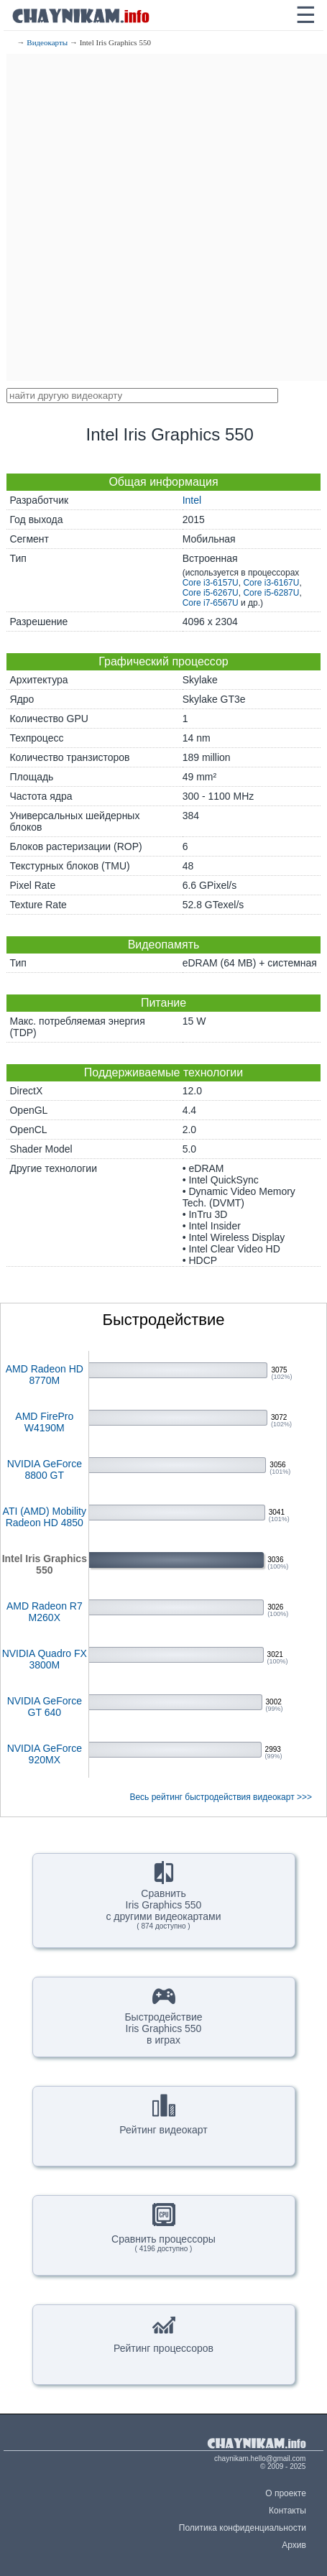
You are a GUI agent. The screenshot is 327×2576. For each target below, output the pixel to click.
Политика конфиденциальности (242, 2528)
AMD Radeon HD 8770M (44, 1374)
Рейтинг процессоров (163, 2333)
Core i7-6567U (211, 603)
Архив (294, 2545)
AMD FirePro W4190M (44, 1422)
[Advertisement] (163, 217)
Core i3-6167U (271, 583)
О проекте (285, 2493)
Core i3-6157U (211, 583)
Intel (192, 500)
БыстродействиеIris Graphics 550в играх (163, 2015)
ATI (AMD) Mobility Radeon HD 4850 (44, 1516)
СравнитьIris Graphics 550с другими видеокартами (163, 1895)
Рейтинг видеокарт (163, 2115)
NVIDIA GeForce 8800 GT (44, 1469)
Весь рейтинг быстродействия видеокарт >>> (220, 1797)
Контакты (287, 2511)
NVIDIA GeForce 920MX (44, 1753)
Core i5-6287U (271, 593)
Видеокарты (47, 42)
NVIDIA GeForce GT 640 (44, 1706)
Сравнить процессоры (163, 2228)
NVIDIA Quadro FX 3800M (44, 1659)
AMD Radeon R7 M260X (44, 1611)
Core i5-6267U (211, 593)
